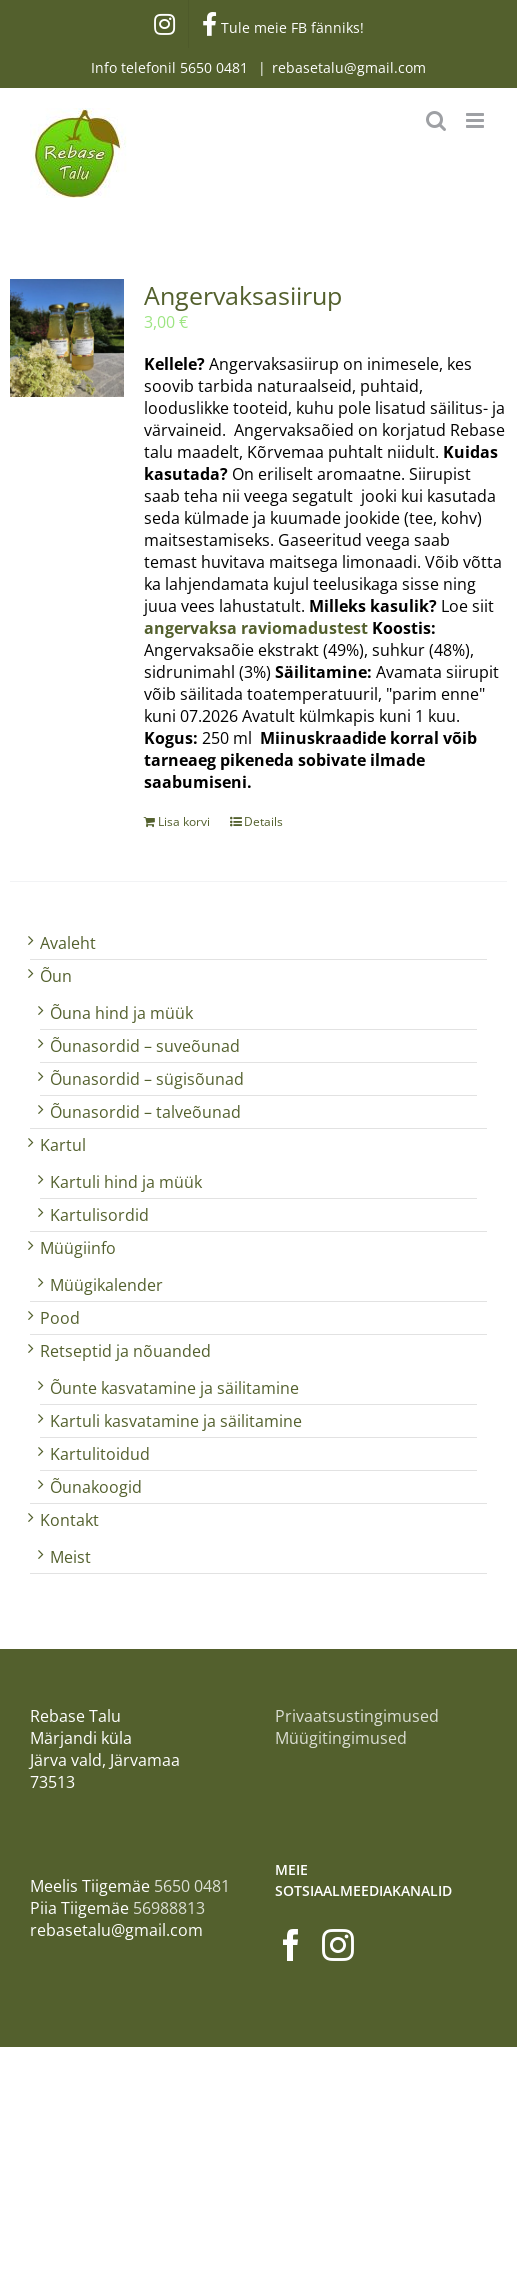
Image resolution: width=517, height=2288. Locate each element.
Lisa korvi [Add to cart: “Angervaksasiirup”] (184, 821)
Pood (60, 1318)
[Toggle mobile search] (436, 120)
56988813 (169, 1908)
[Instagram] (338, 1945)
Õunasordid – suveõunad (145, 1046)
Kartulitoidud (100, 1454)
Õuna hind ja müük (121, 1013)
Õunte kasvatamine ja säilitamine (174, 1388)
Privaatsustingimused (357, 1716)
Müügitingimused (341, 1738)
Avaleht (68, 943)
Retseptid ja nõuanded (125, 1351)
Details (263, 821)
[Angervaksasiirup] (67, 338)
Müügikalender (106, 1285)
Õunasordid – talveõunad (145, 1112)
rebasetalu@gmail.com (349, 67)
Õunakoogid (96, 1487)
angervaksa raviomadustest (256, 628)
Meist (70, 1557)
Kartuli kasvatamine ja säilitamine (176, 1421)
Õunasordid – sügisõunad (147, 1079)
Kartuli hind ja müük (126, 1182)
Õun (56, 976)
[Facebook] (291, 1945)
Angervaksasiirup (243, 295)
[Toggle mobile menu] (476, 120)
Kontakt (69, 1520)
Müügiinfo (78, 1248)
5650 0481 (216, 67)
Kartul (63, 1145)
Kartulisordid (99, 1215)
